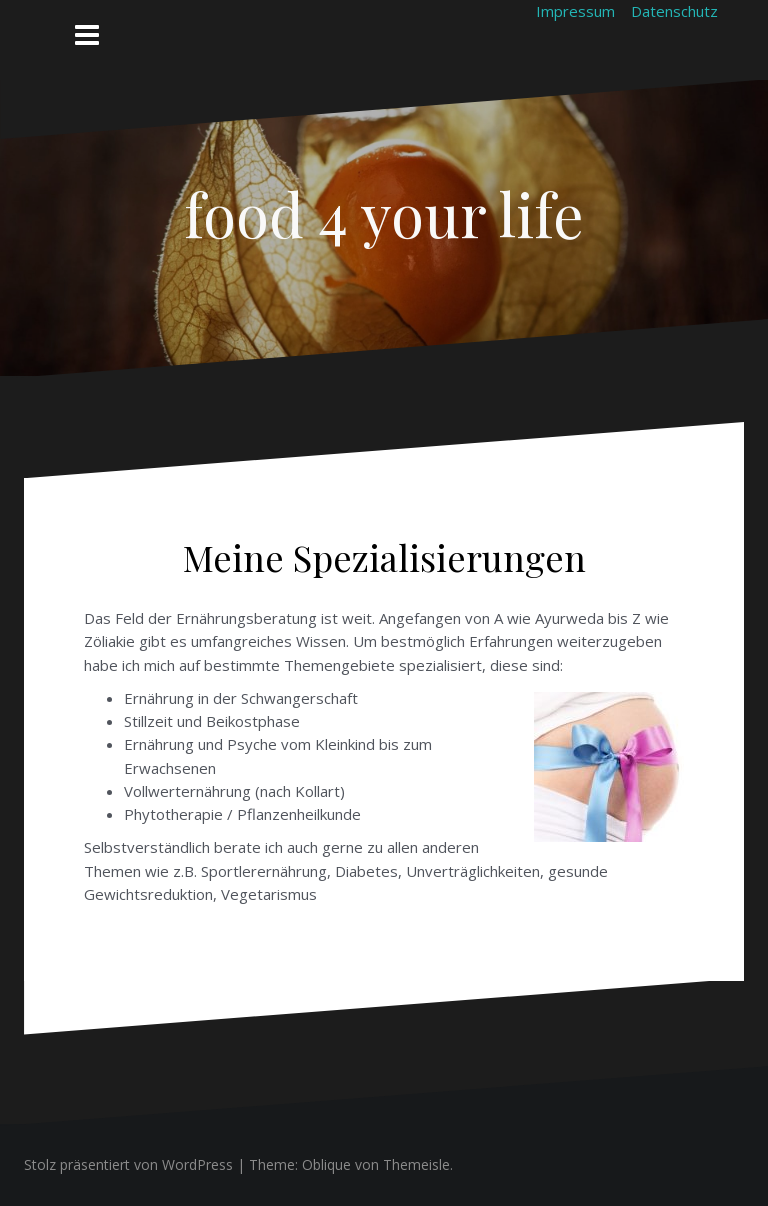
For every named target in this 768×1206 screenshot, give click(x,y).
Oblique (326, 1164)
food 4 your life (384, 213)
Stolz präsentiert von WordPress (128, 1164)
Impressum (575, 11)
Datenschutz (674, 11)
